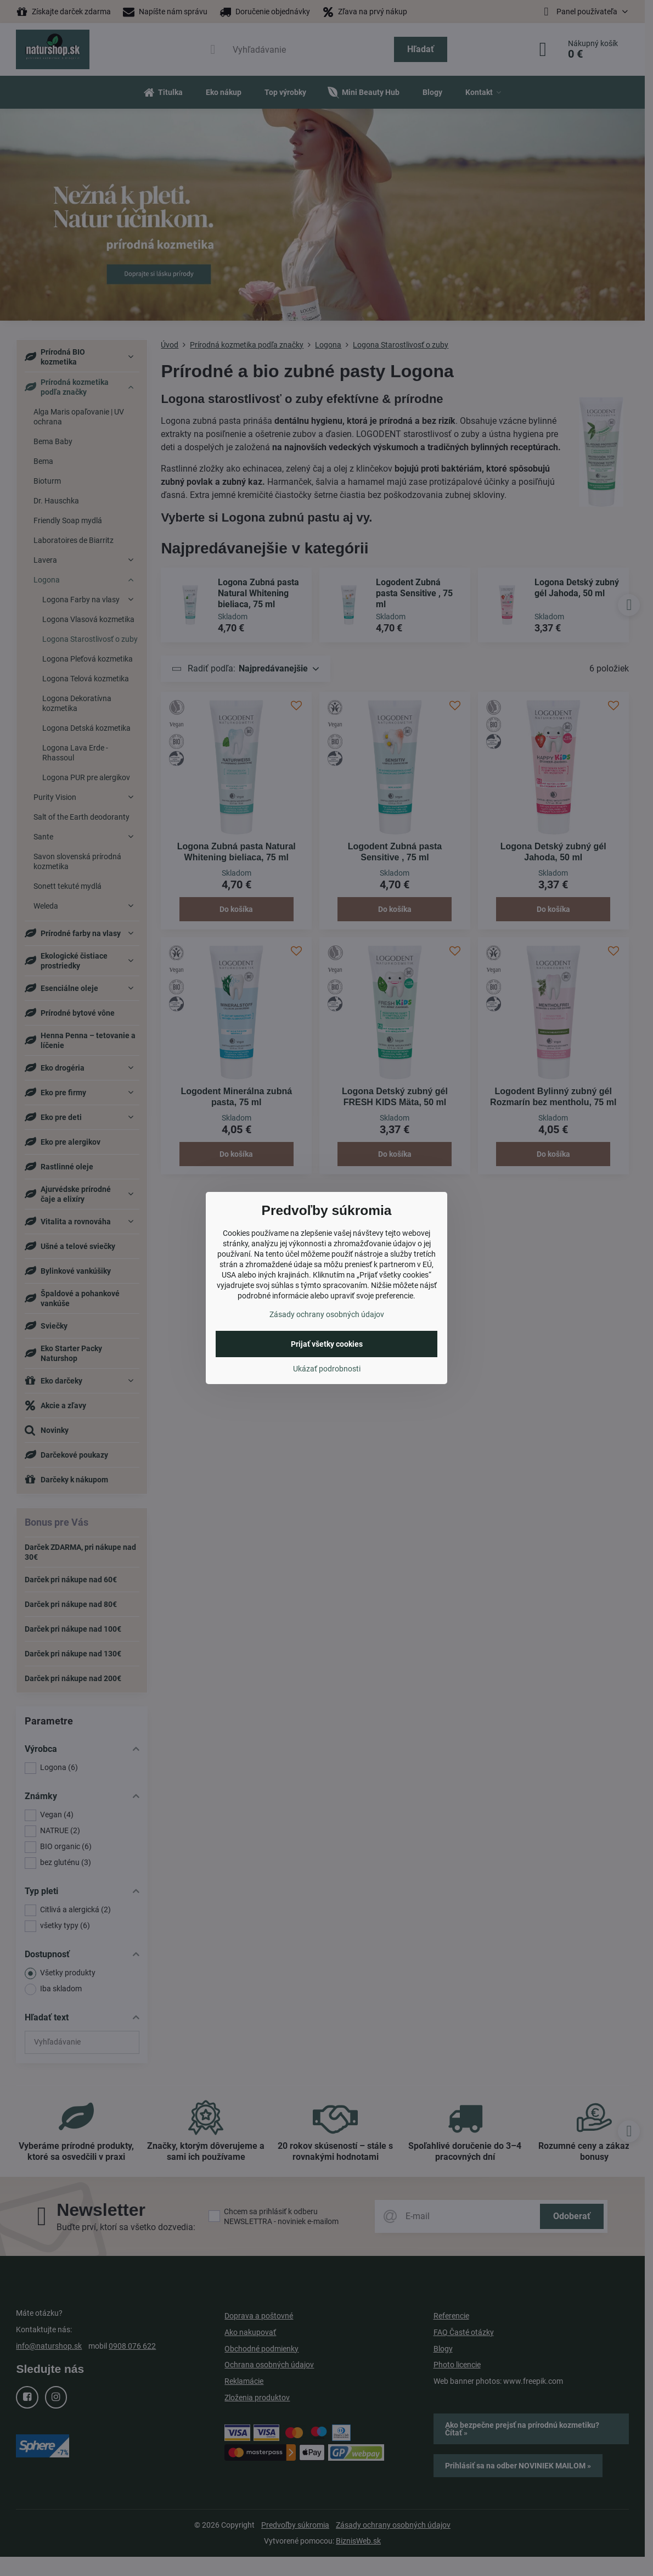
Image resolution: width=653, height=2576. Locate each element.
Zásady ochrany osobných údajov (326, 1314)
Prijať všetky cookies (327, 1344)
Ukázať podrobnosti (327, 1368)
